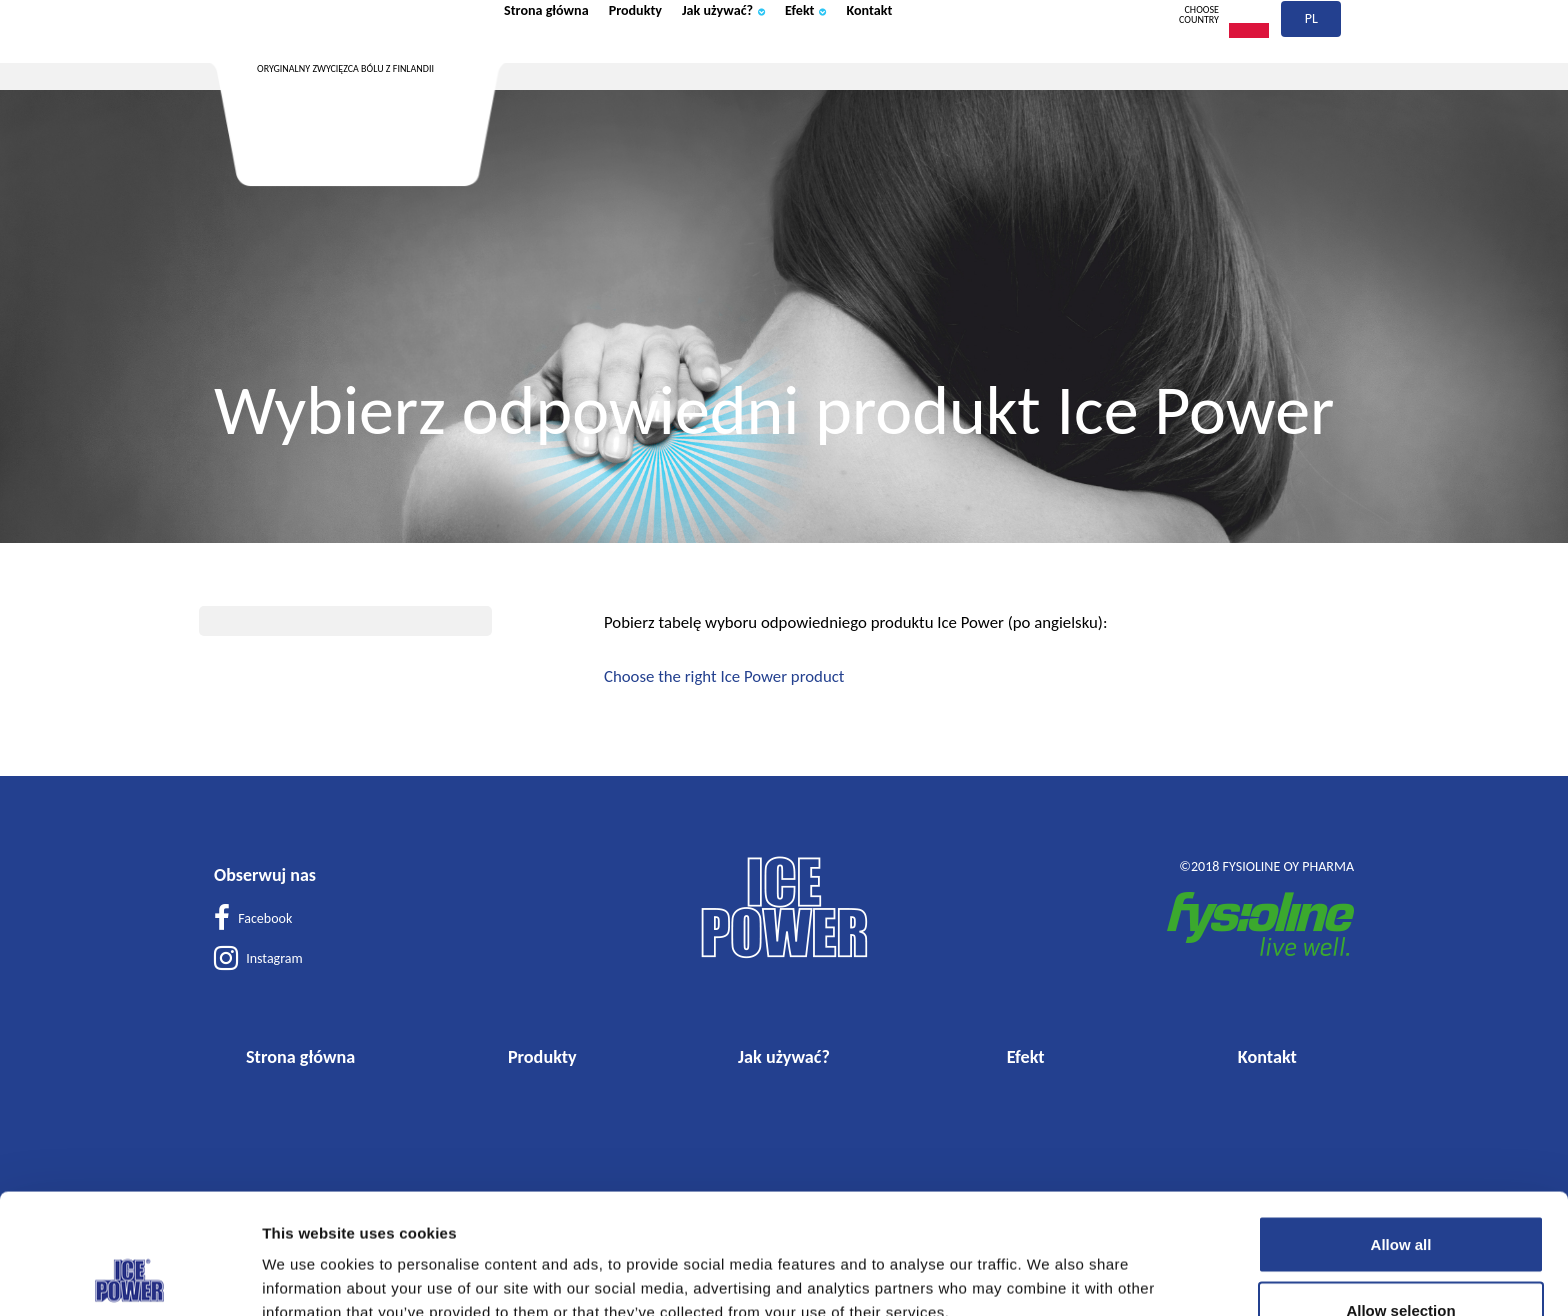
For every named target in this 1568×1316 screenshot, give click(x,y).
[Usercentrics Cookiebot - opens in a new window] (129, 1277)
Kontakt (978, 63)
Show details (1043, 1265)
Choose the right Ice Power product (724, 676)
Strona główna (563, 63)
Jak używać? (793, 63)
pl (1312, 67)
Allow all (1401, 1131)
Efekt (898, 63)
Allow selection (1400, 1197)
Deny (1401, 1262)
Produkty (679, 63)
